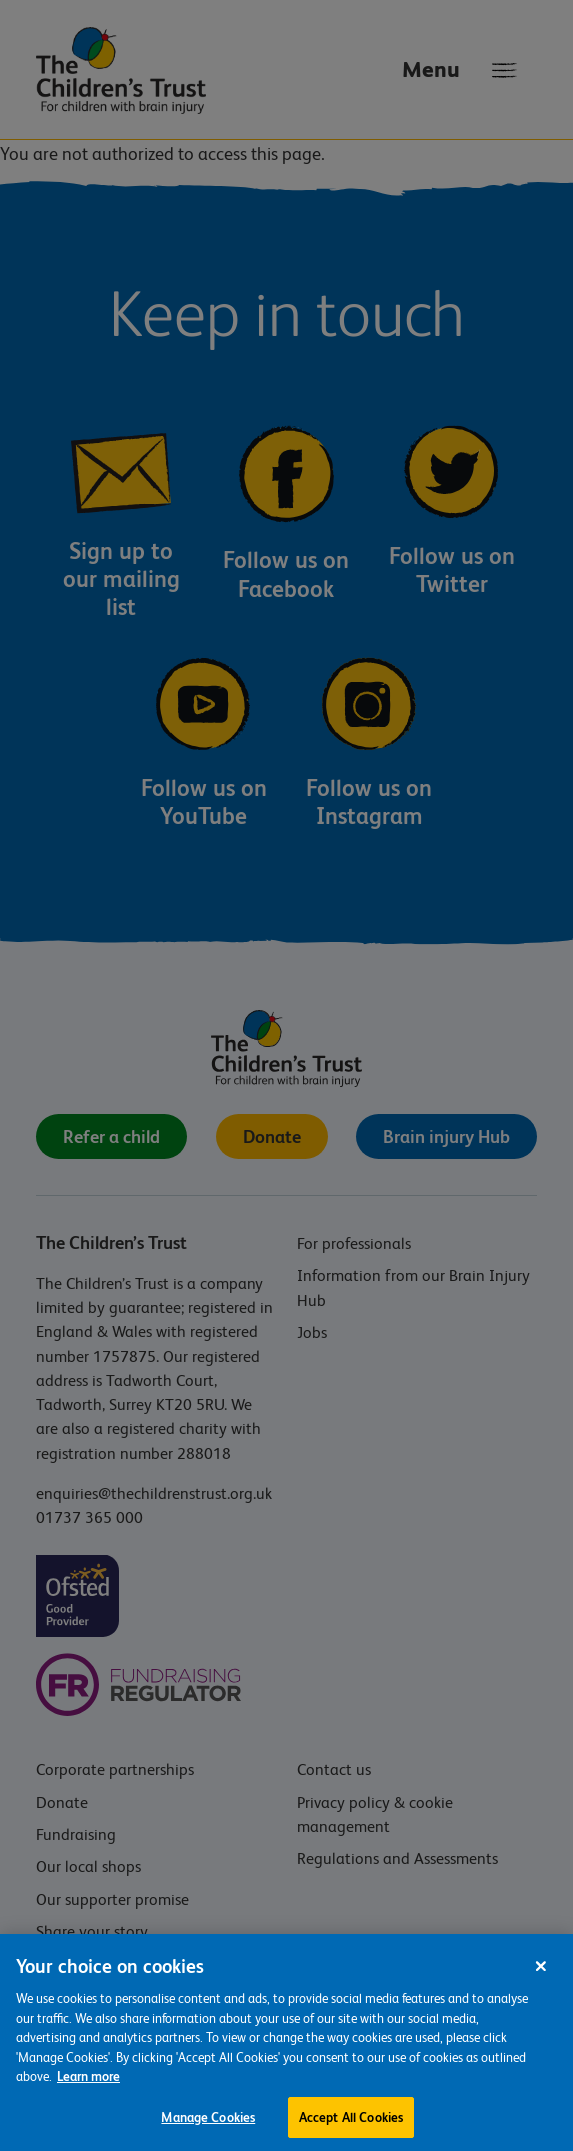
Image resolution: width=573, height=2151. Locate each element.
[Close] (541, 1978)
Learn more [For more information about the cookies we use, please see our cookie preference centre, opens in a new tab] (88, 2088)
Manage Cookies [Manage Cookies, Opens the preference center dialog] (208, 2129)
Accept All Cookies (351, 2129)
